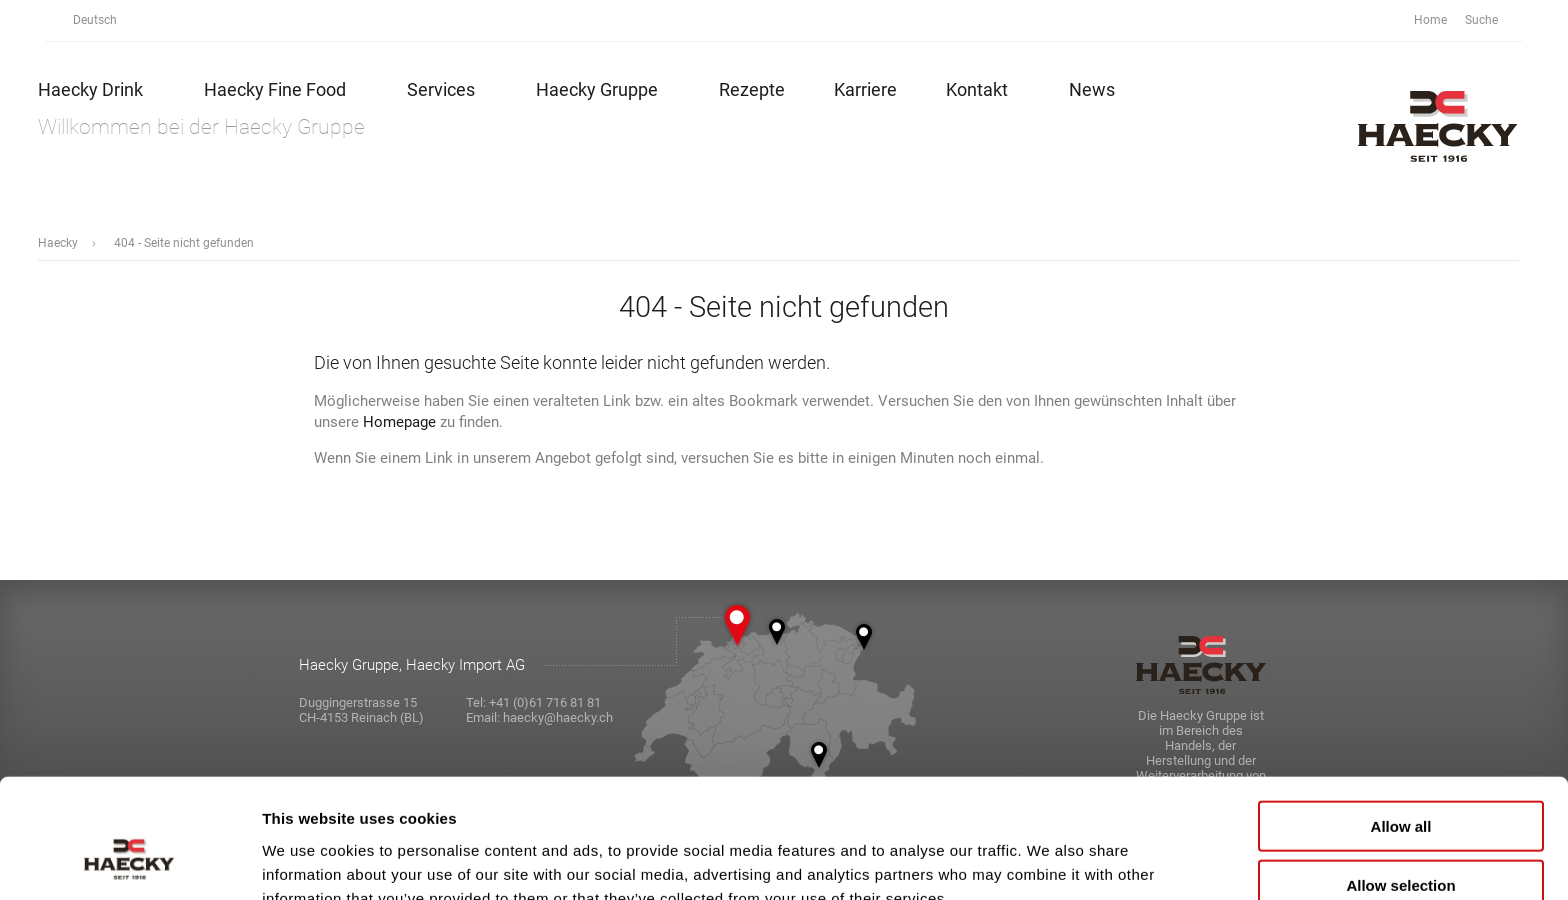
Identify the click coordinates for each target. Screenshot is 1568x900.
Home (1430, 20)
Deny (1401, 841)
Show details (1049, 860)
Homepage (399, 422)
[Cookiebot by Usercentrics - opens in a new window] (129, 861)
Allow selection (1400, 783)
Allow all (1401, 724)
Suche (1492, 20)
